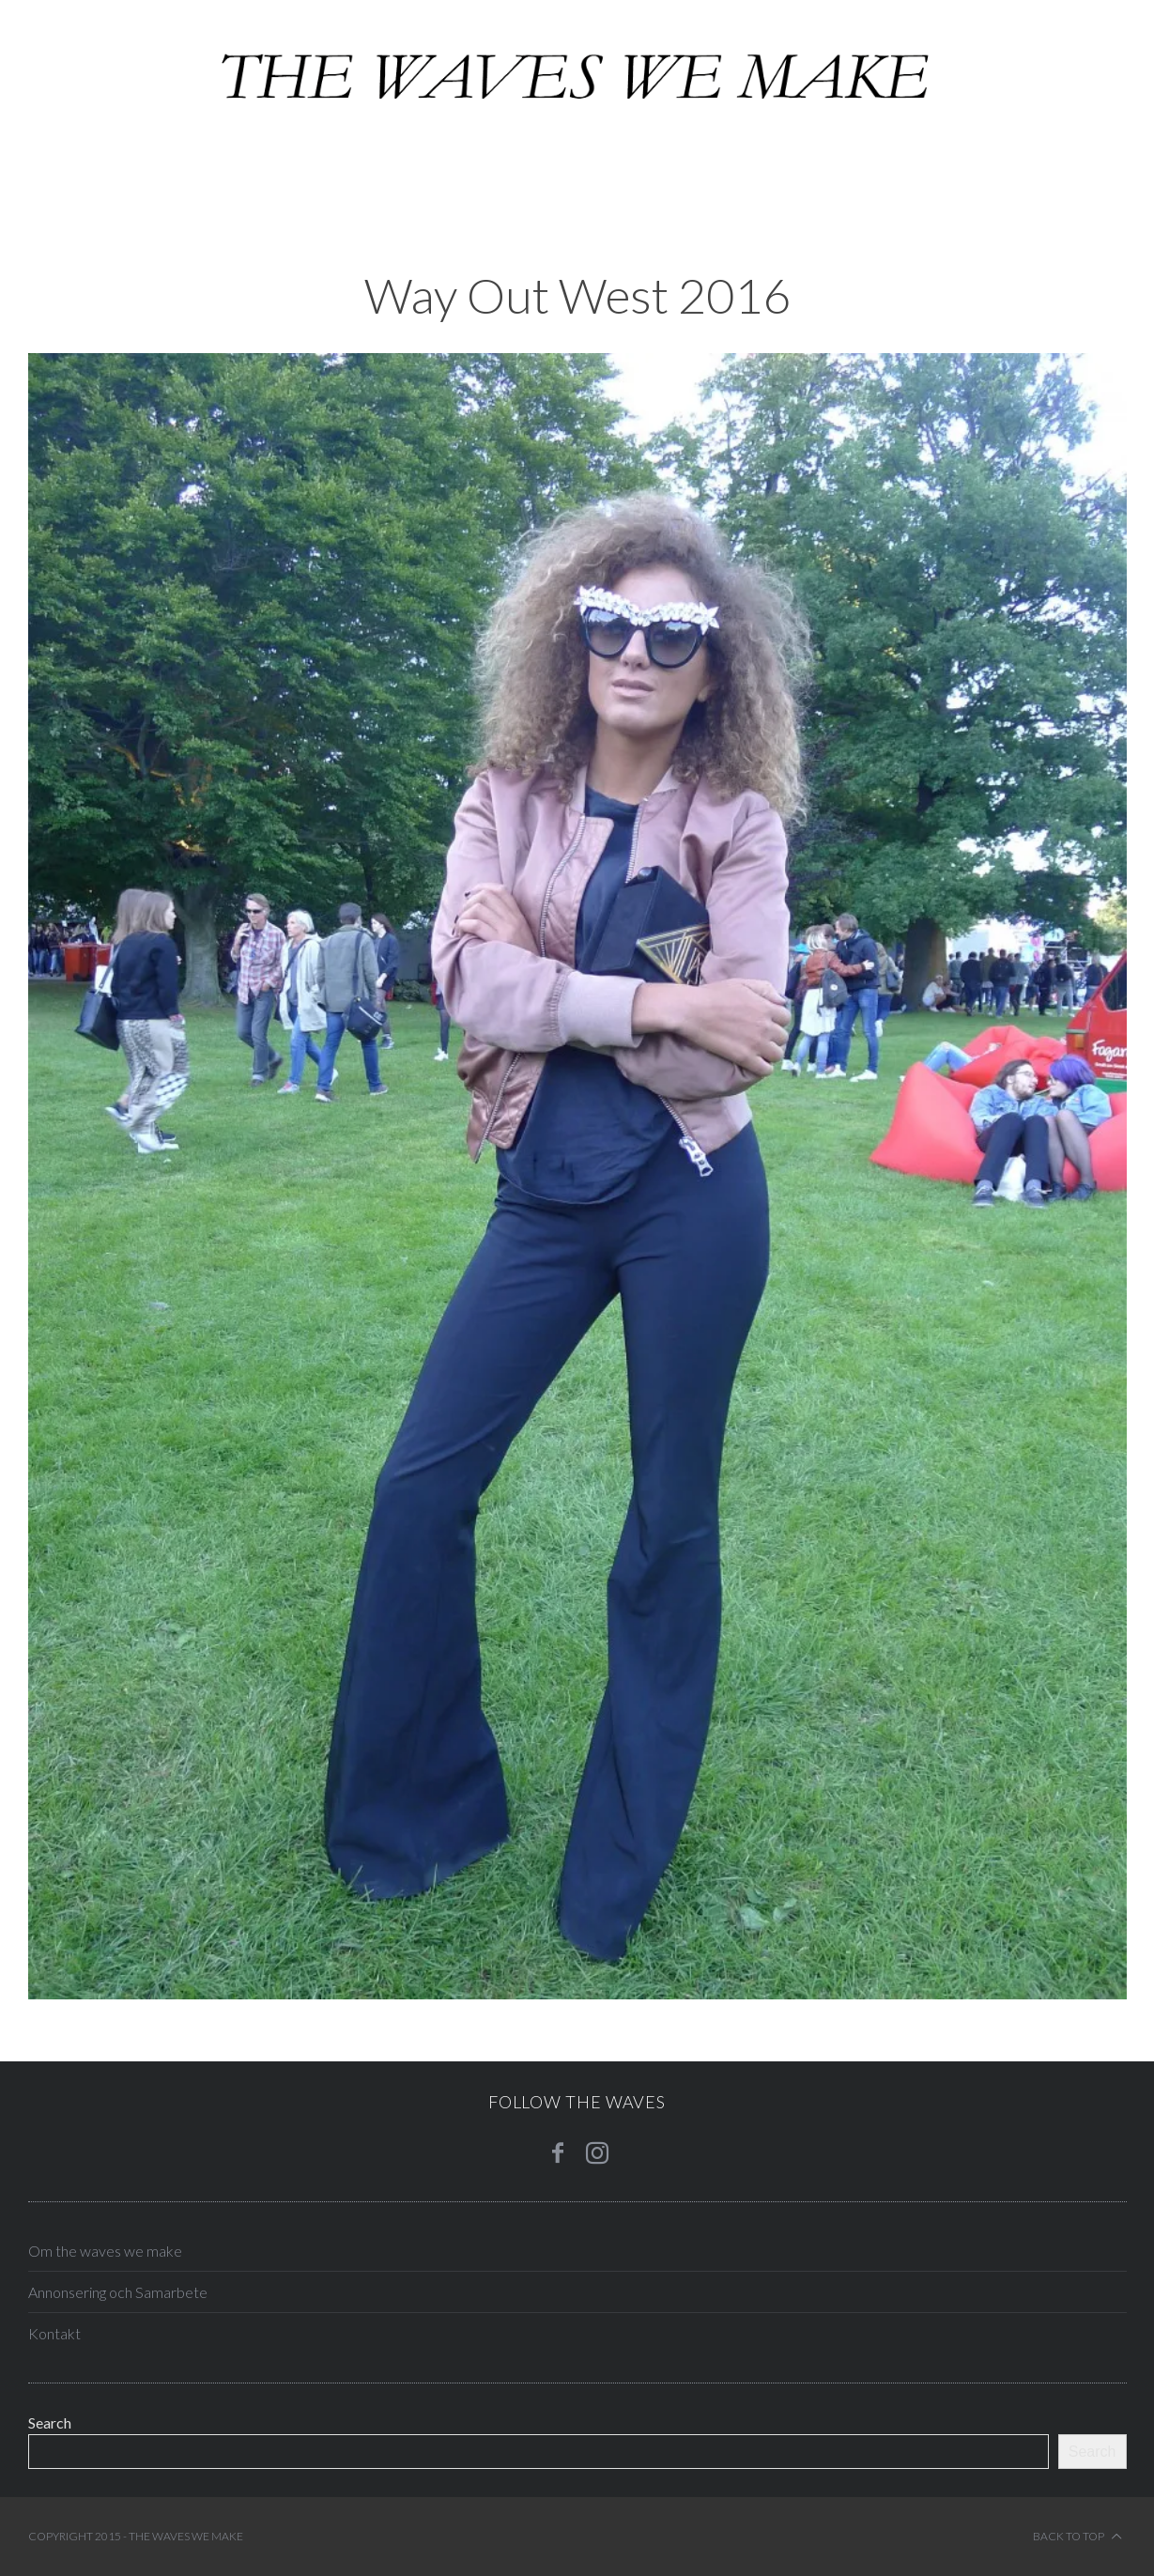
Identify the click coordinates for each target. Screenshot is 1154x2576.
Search (49, 2422)
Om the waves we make (105, 2251)
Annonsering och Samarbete (118, 2292)
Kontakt (54, 2333)
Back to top (1077, 2536)
